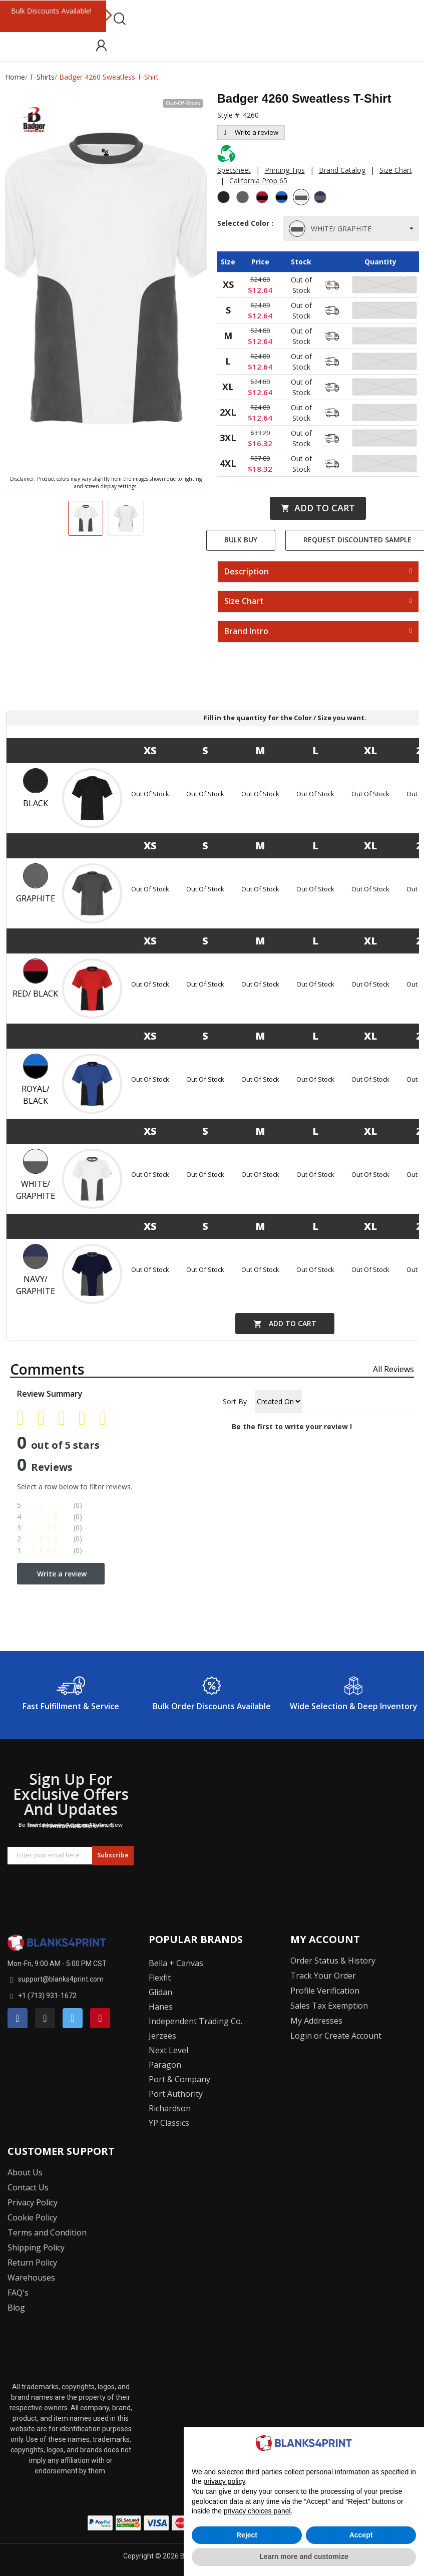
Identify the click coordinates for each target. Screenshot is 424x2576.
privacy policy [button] (224, 2481)
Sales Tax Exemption (329, 2005)
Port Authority (176, 2093)
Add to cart (318, 508)
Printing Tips (285, 170)
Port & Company (179, 2079)
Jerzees (162, 2035)
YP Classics (169, 2122)
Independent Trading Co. (195, 2021)
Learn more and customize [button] (303, 2556)
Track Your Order (323, 1975)
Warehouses (31, 2277)
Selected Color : (245, 228)
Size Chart (395, 170)
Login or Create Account (335, 2035)
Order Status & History (332, 1960)
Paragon (165, 2064)
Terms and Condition (47, 2232)
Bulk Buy (240, 539)
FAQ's (18, 2292)
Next (108, 16)
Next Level (168, 2050)
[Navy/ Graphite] (321, 198)
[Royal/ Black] (282, 198)
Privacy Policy (33, 2202)
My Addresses (316, 2020)
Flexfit (160, 1977)
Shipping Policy (36, 2247)
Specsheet (234, 170)
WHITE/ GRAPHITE (331, 228)
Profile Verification (324, 1990)
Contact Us (28, 2187)
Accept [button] (361, 2535)
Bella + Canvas (176, 1963)
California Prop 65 (258, 180)
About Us (25, 2172)
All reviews (393, 1369)
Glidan (160, 1992)
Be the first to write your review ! (292, 1426)
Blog (16, 2307)
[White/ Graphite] (302, 198)
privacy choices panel (257, 2511)
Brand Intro (246, 631)
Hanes (161, 2006)
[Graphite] (243, 198)
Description (246, 572)
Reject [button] (246, 2535)
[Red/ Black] (263, 198)
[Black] (224, 198)
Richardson (170, 2108)
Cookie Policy (32, 2217)
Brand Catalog (342, 170)
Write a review (251, 132)
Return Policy (32, 2262)
